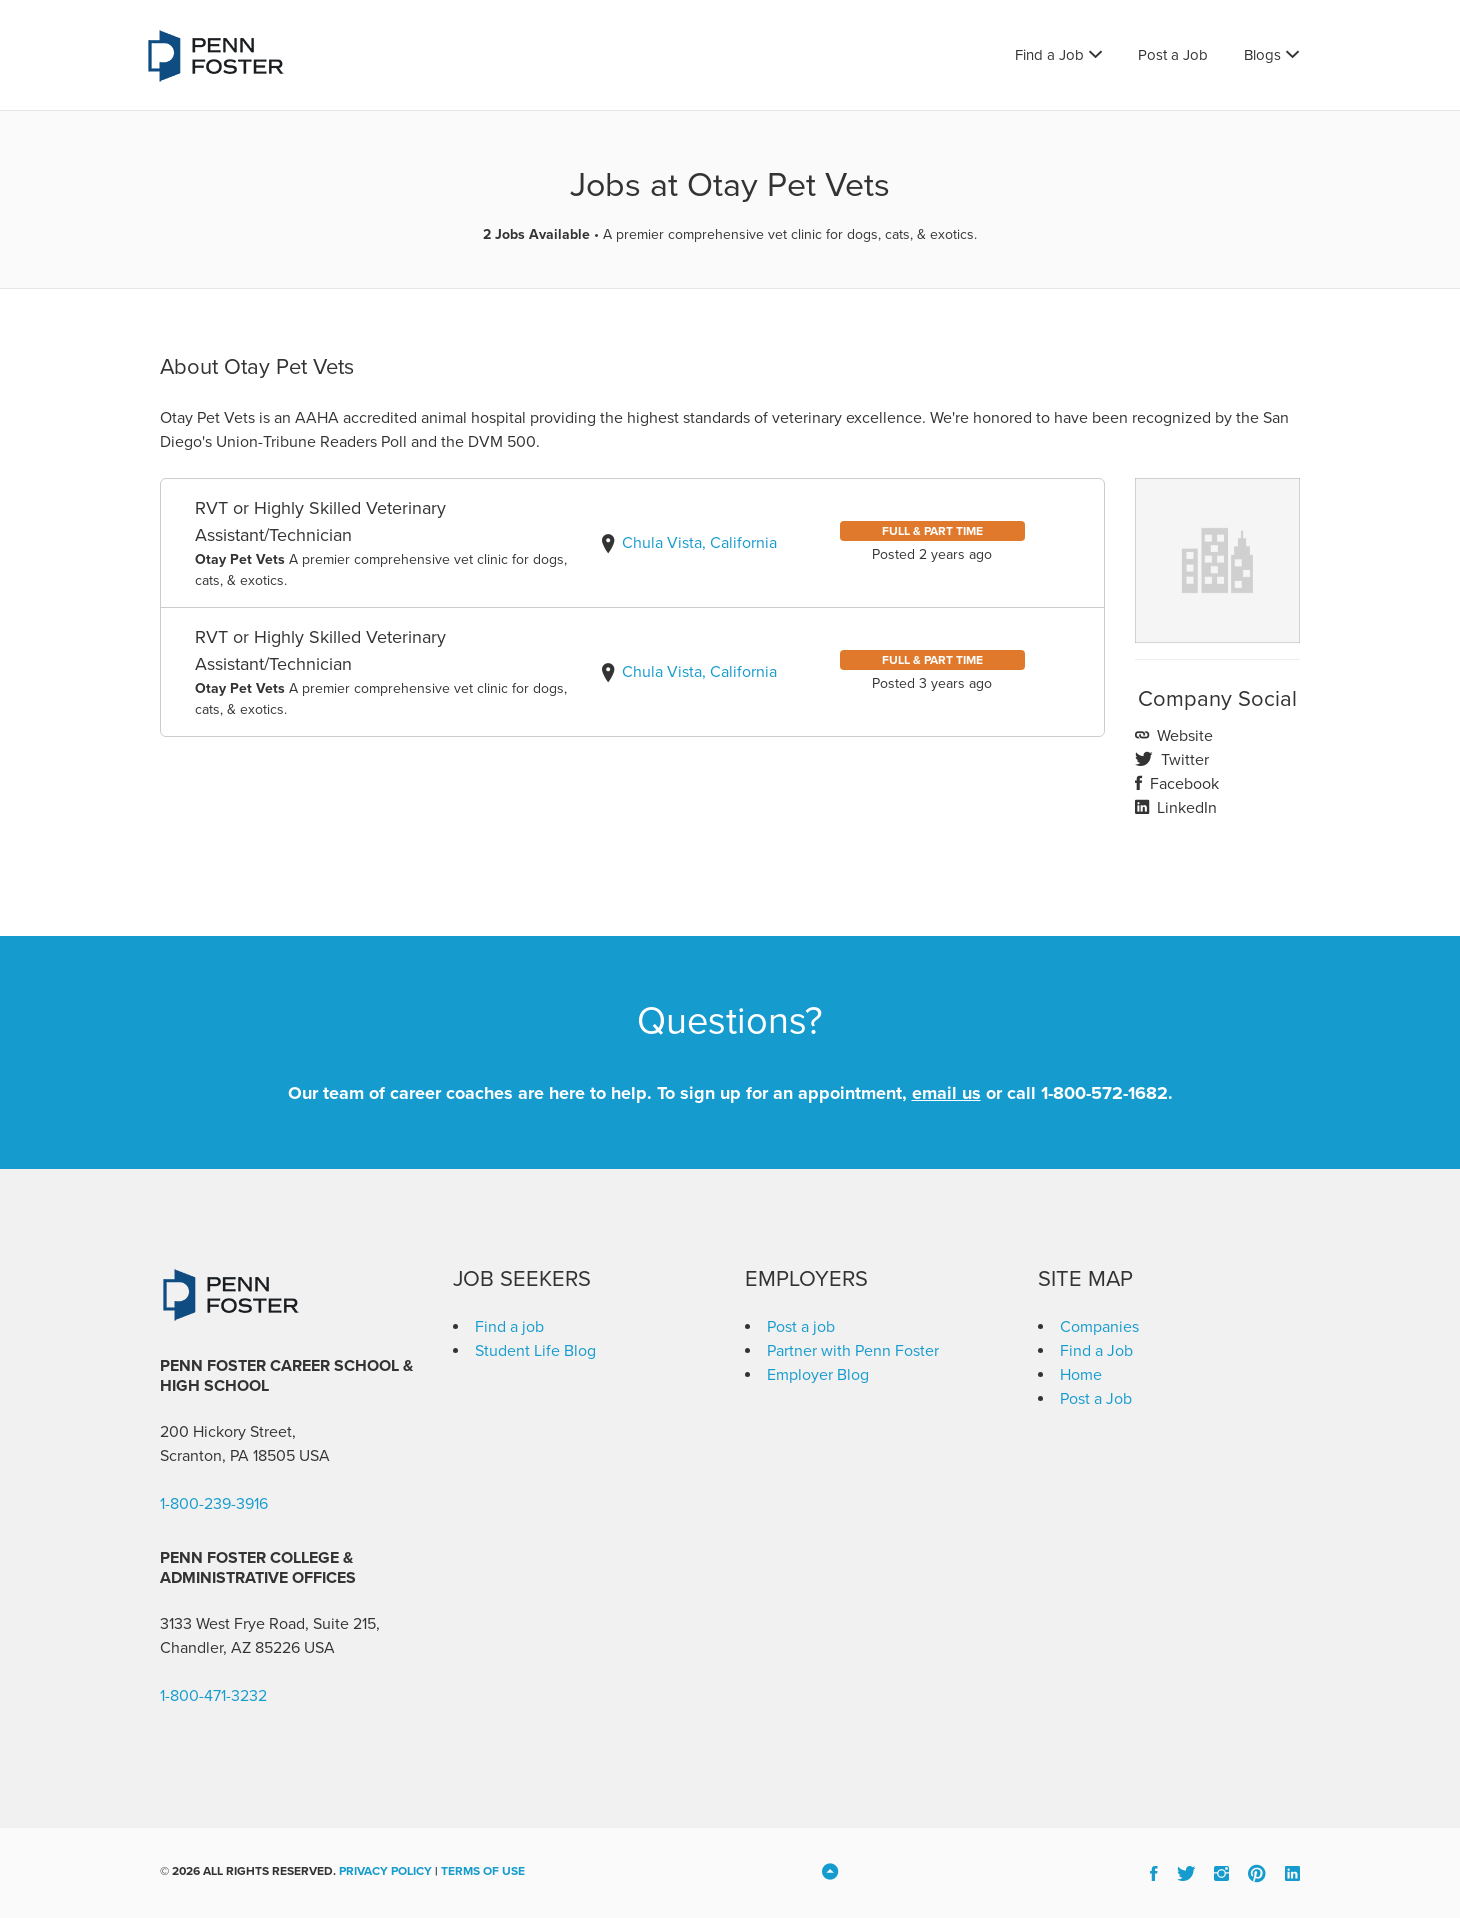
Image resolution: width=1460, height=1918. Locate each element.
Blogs (1262, 55)
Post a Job (1173, 55)
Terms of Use (483, 1871)
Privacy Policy (385, 1871)
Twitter (1183, 760)
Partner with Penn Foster (853, 1351)
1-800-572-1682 (1104, 1093)
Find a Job (1049, 55)
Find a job (509, 1327)
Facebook (1182, 784)
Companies (1099, 1327)
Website (1183, 736)
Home (1081, 1375)
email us (946, 1093)
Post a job (801, 1327)
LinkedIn (1185, 808)
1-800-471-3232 (213, 1696)
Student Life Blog (535, 1351)
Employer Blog (818, 1375)
